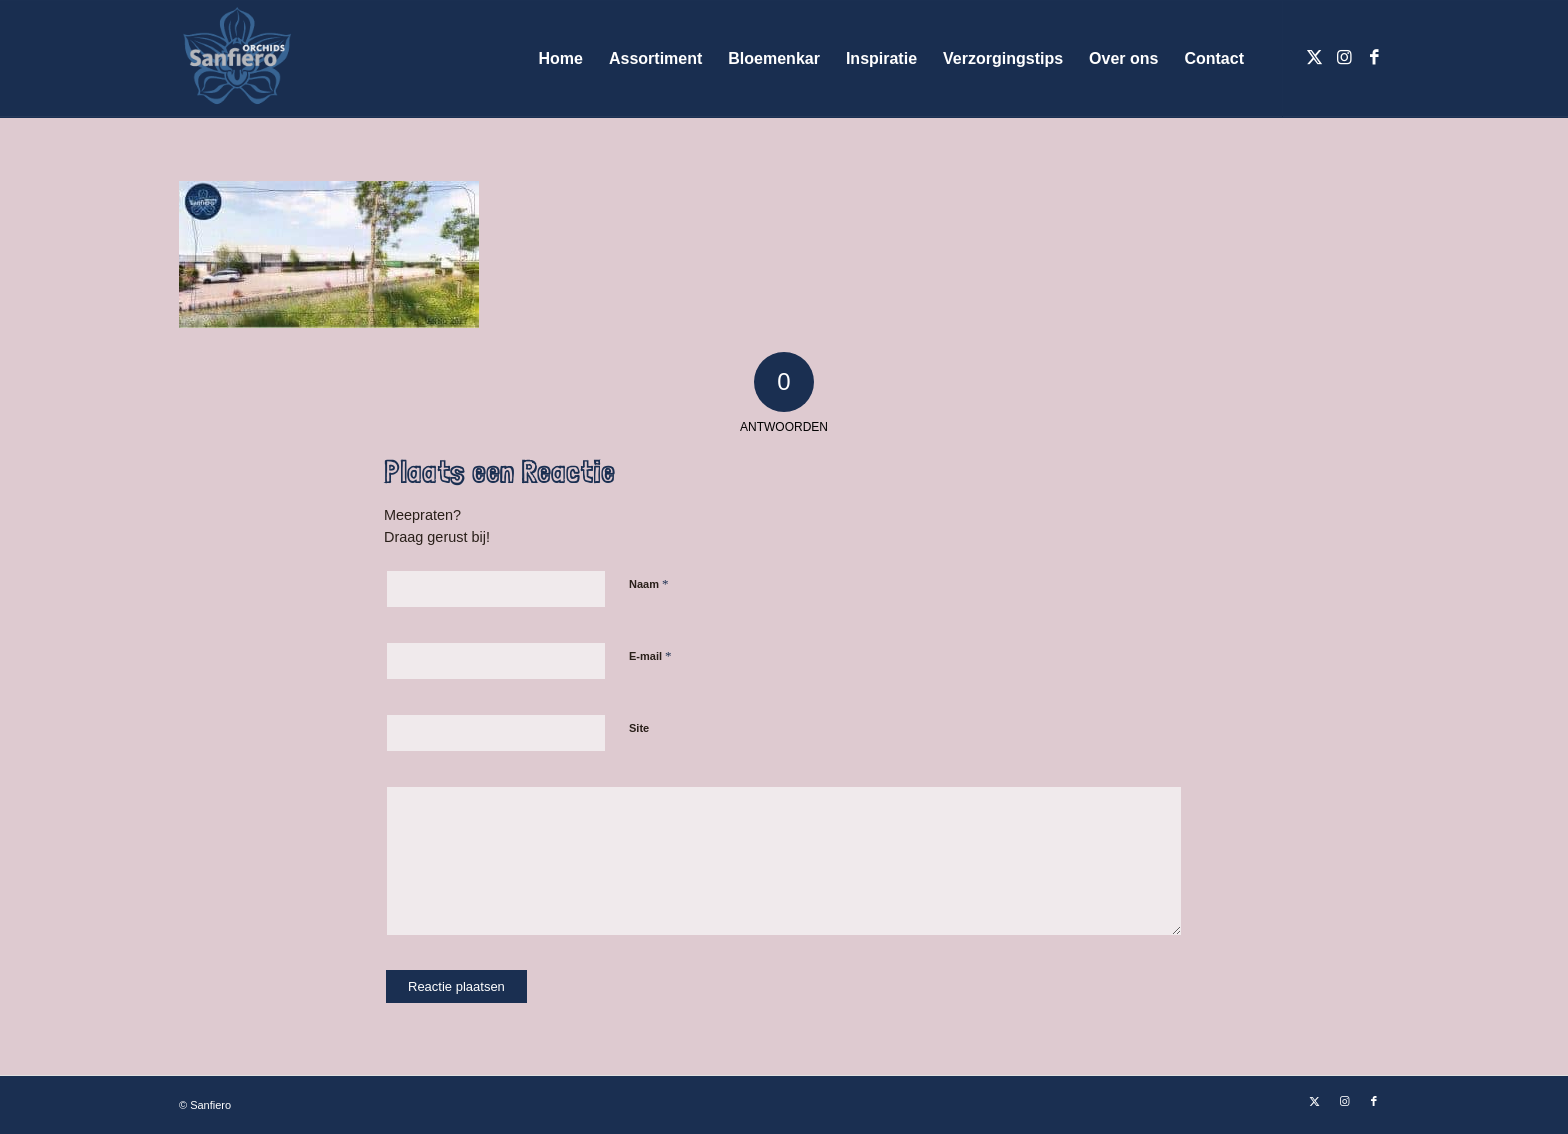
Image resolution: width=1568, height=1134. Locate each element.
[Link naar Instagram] (1344, 58)
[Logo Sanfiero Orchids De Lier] (237, 59)
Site (639, 728)
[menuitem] (561, 59)
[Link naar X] (1314, 58)
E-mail (650, 655)
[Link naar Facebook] (1374, 58)
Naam (649, 583)
